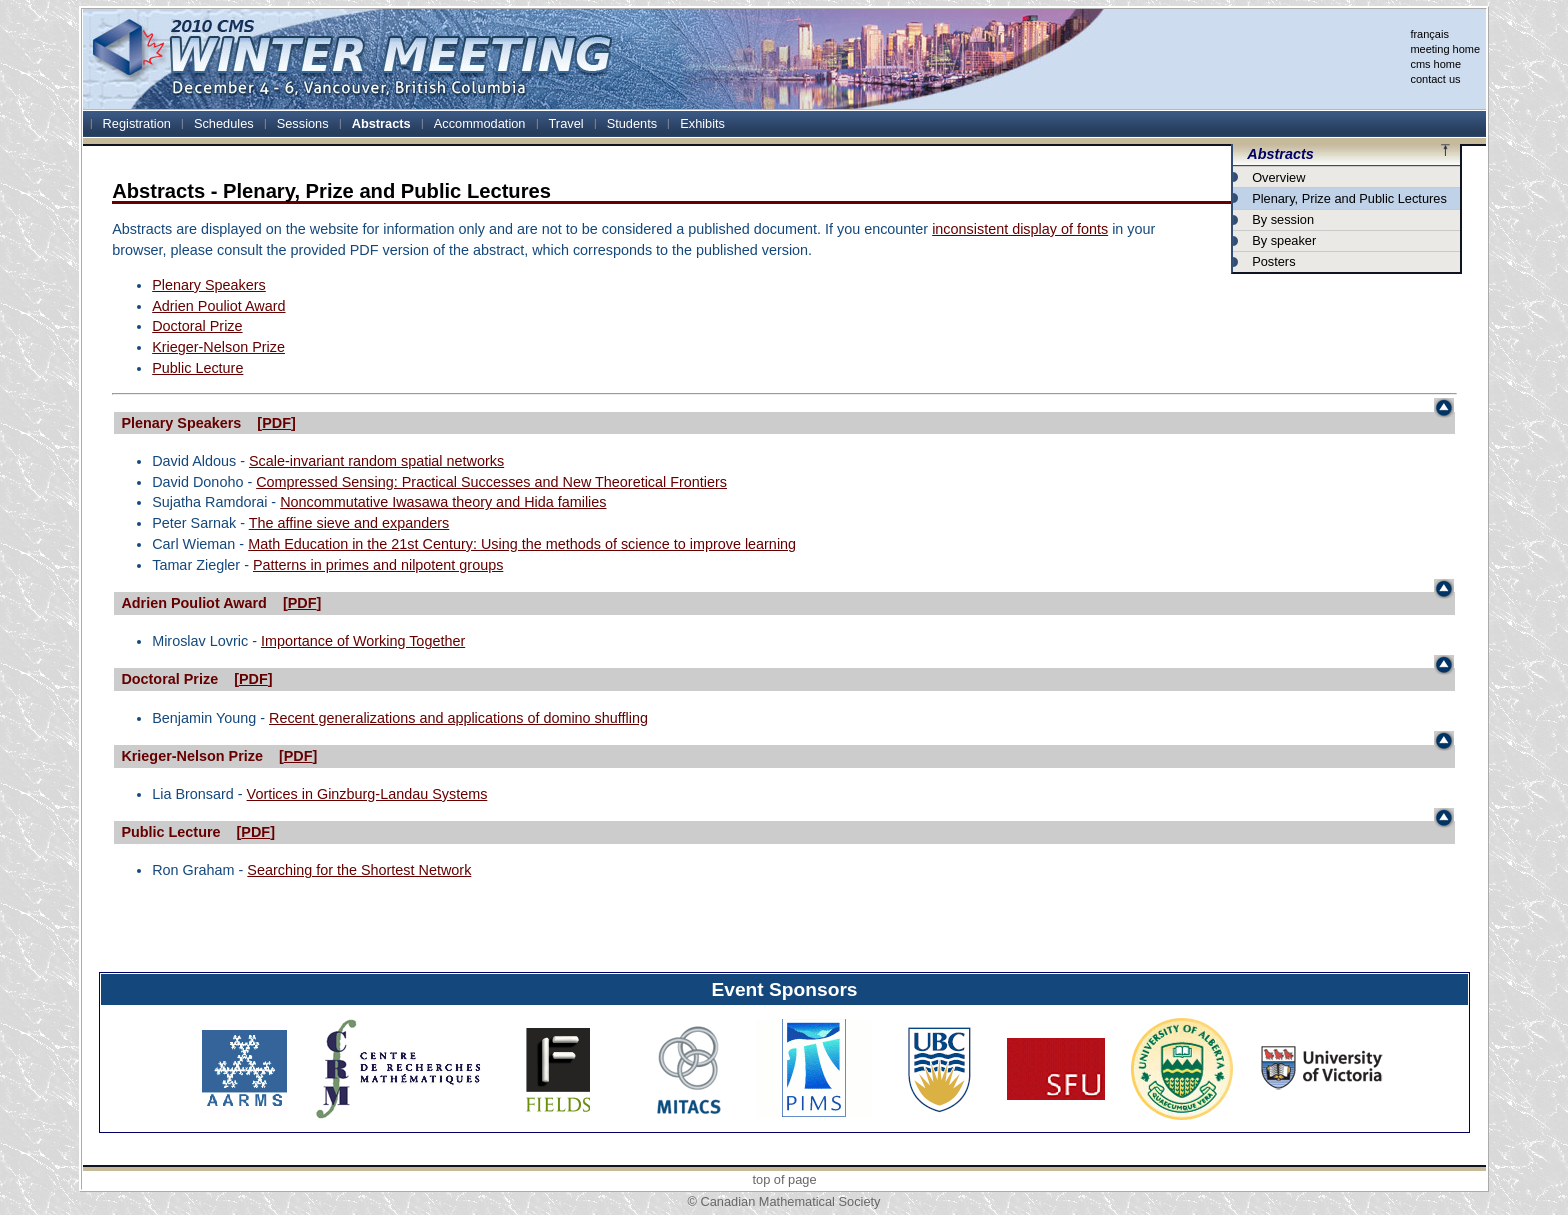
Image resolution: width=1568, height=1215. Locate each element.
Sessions (303, 123)
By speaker (1284, 240)
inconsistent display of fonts (1020, 229)
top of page (784, 1179)
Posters (1273, 261)
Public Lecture (197, 368)
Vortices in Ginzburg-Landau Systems (367, 794)
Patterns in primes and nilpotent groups (378, 565)
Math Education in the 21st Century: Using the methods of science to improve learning (522, 544)
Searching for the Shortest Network (359, 870)
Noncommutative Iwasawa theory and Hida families (443, 502)
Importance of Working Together (363, 641)
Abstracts (381, 123)
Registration (137, 123)
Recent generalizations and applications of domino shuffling (458, 718)
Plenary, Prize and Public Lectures (1349, 198)
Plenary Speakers (209, 285)
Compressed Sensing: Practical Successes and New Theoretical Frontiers (491, 482)
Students (632, 123)
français (1429, 34)
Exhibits (702, 123)
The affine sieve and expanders (349, 523)
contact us (1435, 79)
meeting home (1445, 49)
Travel (566, 123)
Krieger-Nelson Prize (218, 347)
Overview (1278, 177)
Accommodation (480, 123)
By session (1283, 219)
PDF (276, 423)
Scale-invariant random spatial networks (376, 461)
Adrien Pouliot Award (218, 306)
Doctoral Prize (197, 326)
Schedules (224, 123)
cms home (1435, 64)
